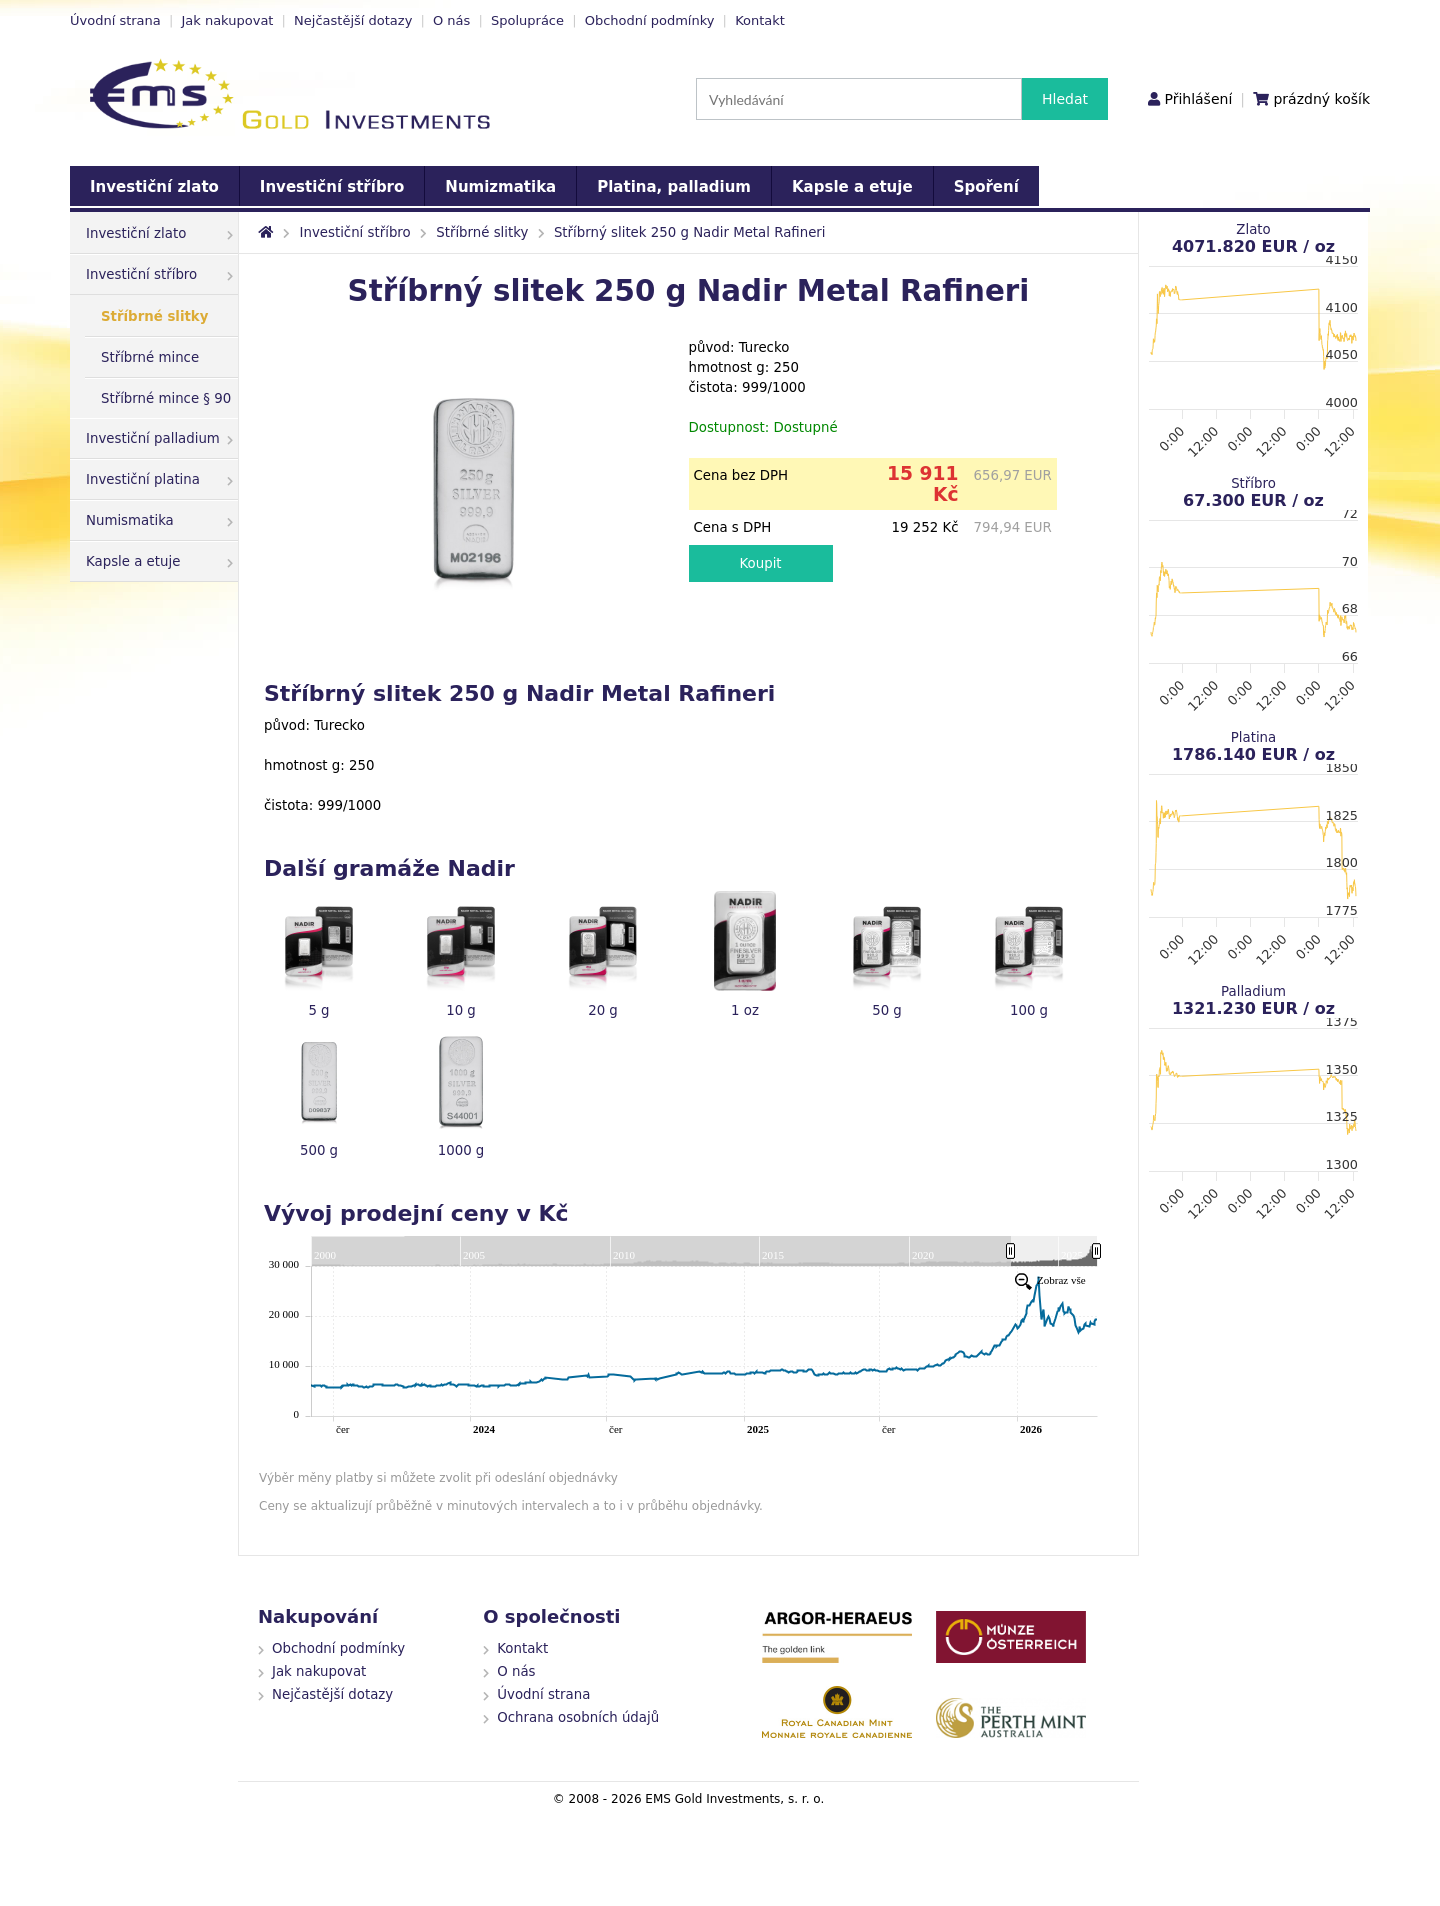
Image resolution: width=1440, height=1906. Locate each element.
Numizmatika (500, 187)
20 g (603, 1010)
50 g (887, 1010)
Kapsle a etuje (852, 187)
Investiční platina (159, 479)
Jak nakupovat (227, 20)
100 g (1029, 1010)
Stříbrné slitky (154, 316)
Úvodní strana (115, 20)
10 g (461, 1010)
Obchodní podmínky (650, 20)
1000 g (461, 1150)
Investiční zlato (154, 187)
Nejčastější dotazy (353, 20)
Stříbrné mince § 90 (166, 398)
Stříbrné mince (150, 357)
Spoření (986, 187)
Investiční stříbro (332, 187)
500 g (319, 1150)
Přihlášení (1198, 99)
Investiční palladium (159, 438)
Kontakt (760, 20)
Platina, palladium (674, 187)
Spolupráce (527, 20)
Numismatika (159, 520)
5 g (318, 1010)
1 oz (745, 1010)
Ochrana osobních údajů (578, 1717)
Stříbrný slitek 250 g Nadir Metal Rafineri (690, 232)
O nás (451, 20)
